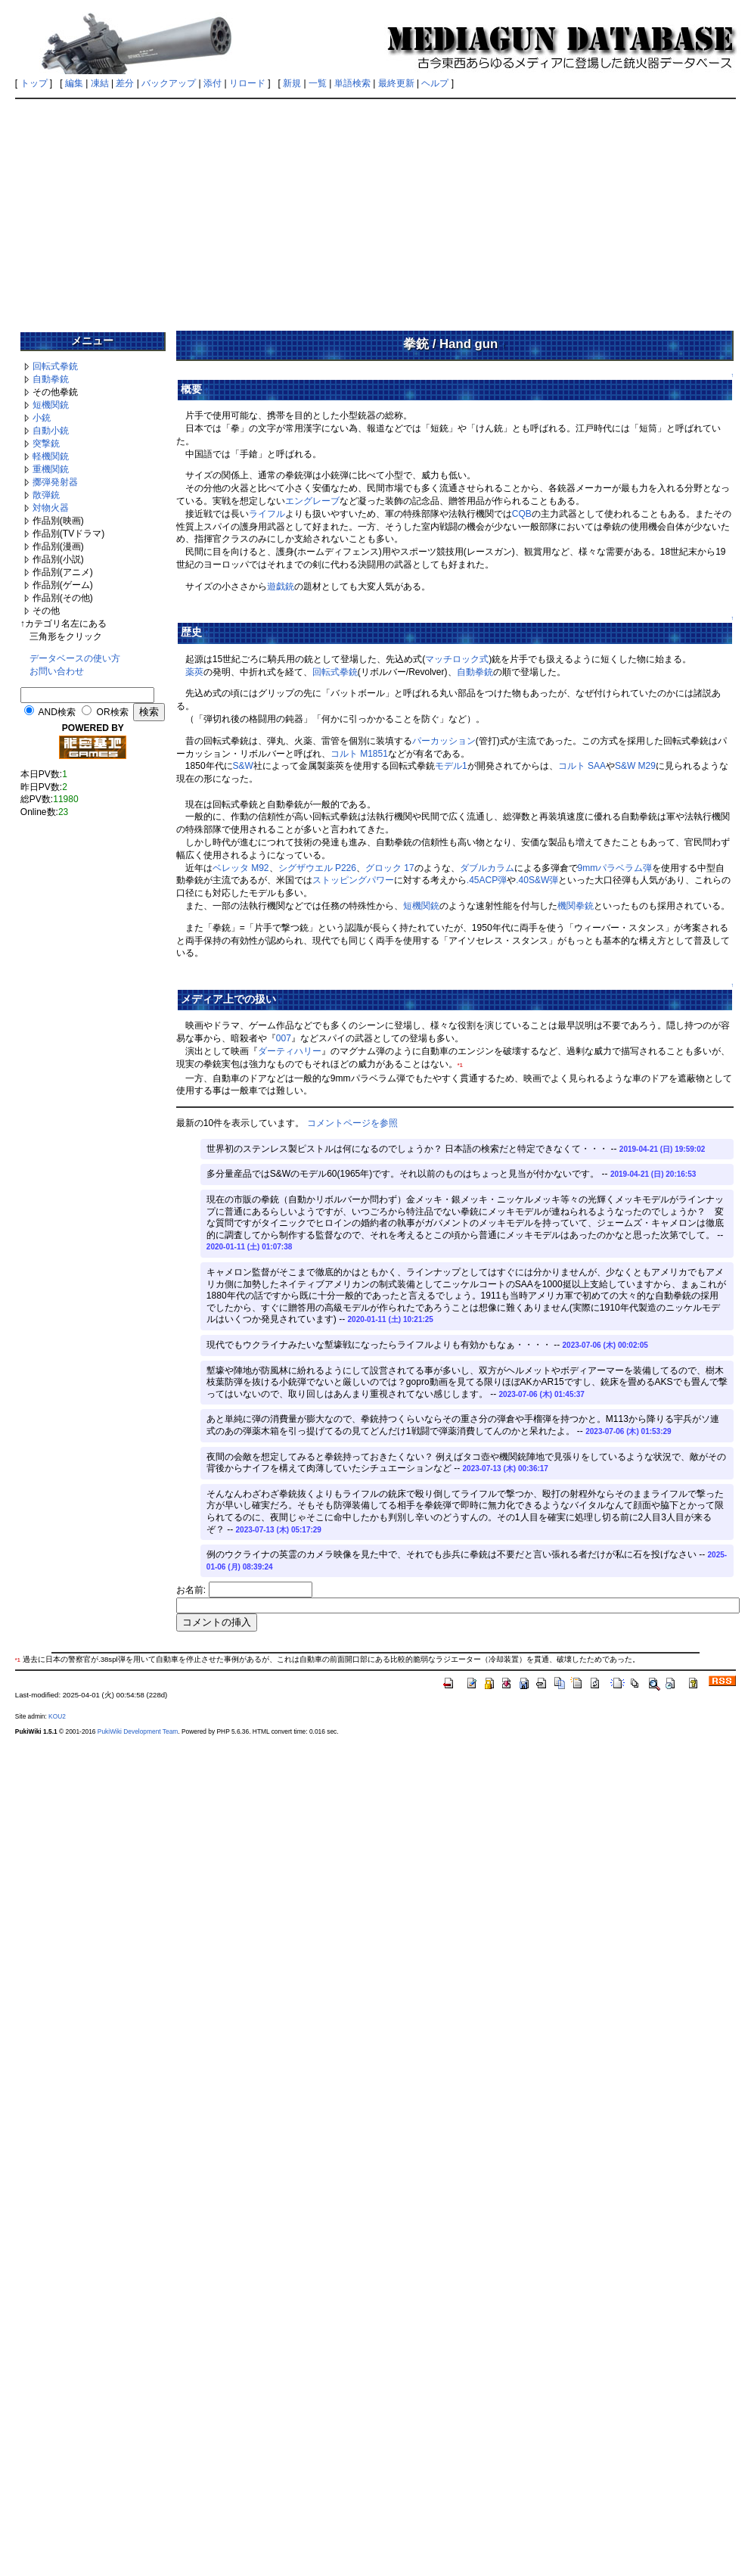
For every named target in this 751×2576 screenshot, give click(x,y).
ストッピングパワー (353, 880)
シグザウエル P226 (317, 868)
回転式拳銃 (55, 366)
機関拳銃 (575, 906)
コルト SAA (582, 766)
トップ (34, 83)
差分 (125, 83)
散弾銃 (46, 495)
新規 (292, 83)
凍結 (100, 83)
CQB (522, 514)
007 (283, 1038)
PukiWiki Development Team (138, 1731)
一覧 (318, 83)
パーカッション (444, 741)
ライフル (267, 514)
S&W (243, 766)
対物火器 (51, 507)
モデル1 (451, 766)
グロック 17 (389, 868)
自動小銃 (51, 430)
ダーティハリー (289, 1051)
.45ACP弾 (487, 880)
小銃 (42, 417)
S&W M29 (635, 766)
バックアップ (168, 83)
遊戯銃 (280, 586)
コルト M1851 (359, 753)
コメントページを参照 (352, 1123)
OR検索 (113, 712)
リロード (247, 83)
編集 (74, 83)
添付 (212, 83)
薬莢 (194, 672)
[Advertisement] (376, 210)
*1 (460, 1065)
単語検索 (352, 83)
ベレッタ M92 (241, 868)
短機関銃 (51, 405)
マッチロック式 (457, 659)
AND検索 (57, 712)
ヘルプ (434, 83)
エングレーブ (312, 501)
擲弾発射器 (55, 482)
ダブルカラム (487, 868)
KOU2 (57, 1716)
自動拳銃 (51, 379)
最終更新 (396, 83)
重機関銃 (51, 469)
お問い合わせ (56, 671)
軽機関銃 (51, 456)
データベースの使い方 (74, 658)
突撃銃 (46, 443)
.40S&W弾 (537, 880)
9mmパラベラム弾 (615, 868)
